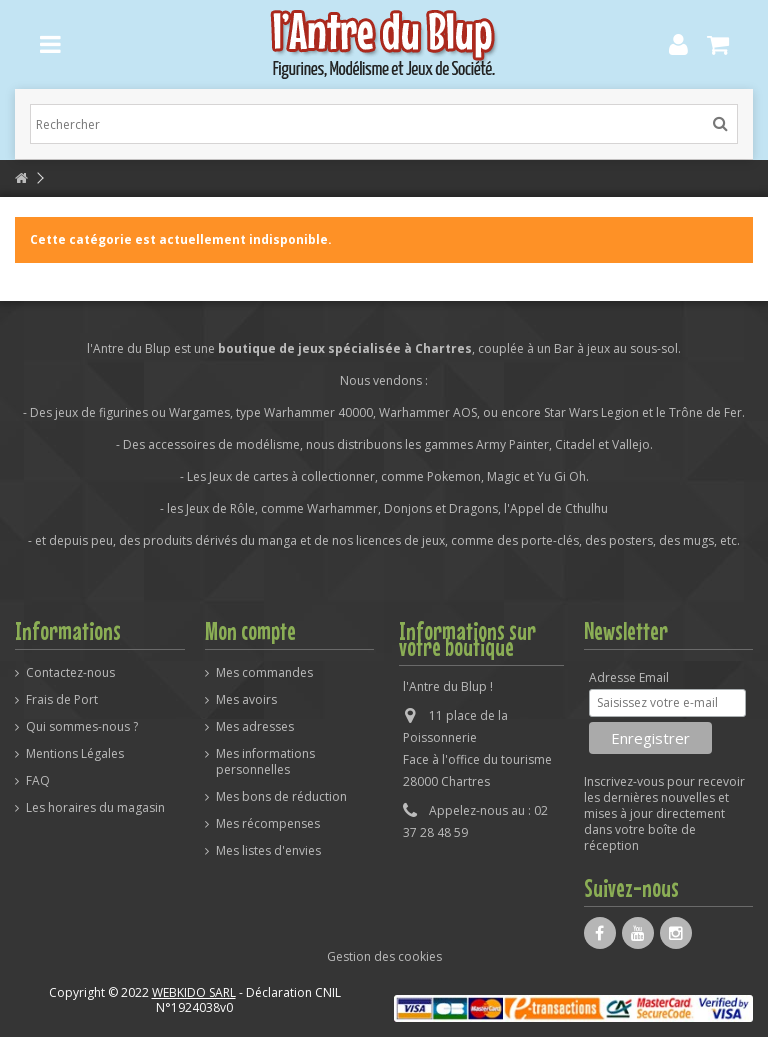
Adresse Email (629, 678)
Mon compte (250, 631)
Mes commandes (264, 673)
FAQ (38, 781)
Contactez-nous (70, 673)
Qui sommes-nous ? (82, 727)
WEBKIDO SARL (194, 992)
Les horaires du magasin (95, 808)
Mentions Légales (75, 754)
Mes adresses (255, 727)
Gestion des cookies (384, 956)
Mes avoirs (246, 700)
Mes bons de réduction (281, 797)
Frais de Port (62, 700)
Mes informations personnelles (265, 762)
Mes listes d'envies (268, 851)
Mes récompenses (268, 824)
